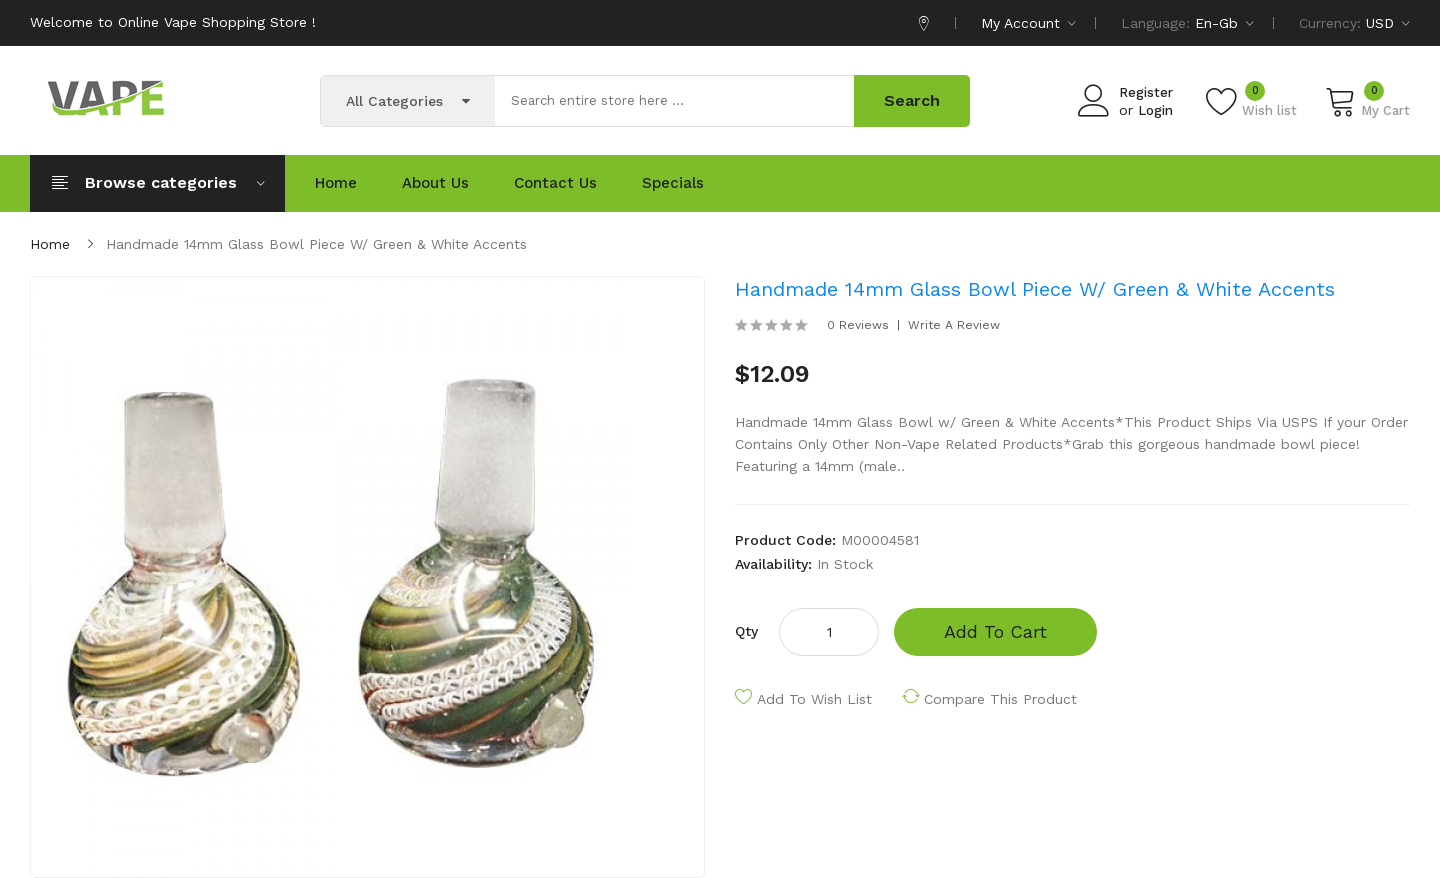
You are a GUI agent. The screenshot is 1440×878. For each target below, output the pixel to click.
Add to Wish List (814, 699)
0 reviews (858, 325)
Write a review (954, 325)
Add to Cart (995, 631)
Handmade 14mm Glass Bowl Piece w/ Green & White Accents (316, 244)
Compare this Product (1000, 699)
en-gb (1224, 23)
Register (1146, 92)
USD (1388, 23)
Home (50, 244)
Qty (746, 631)
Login (1155, 110)
